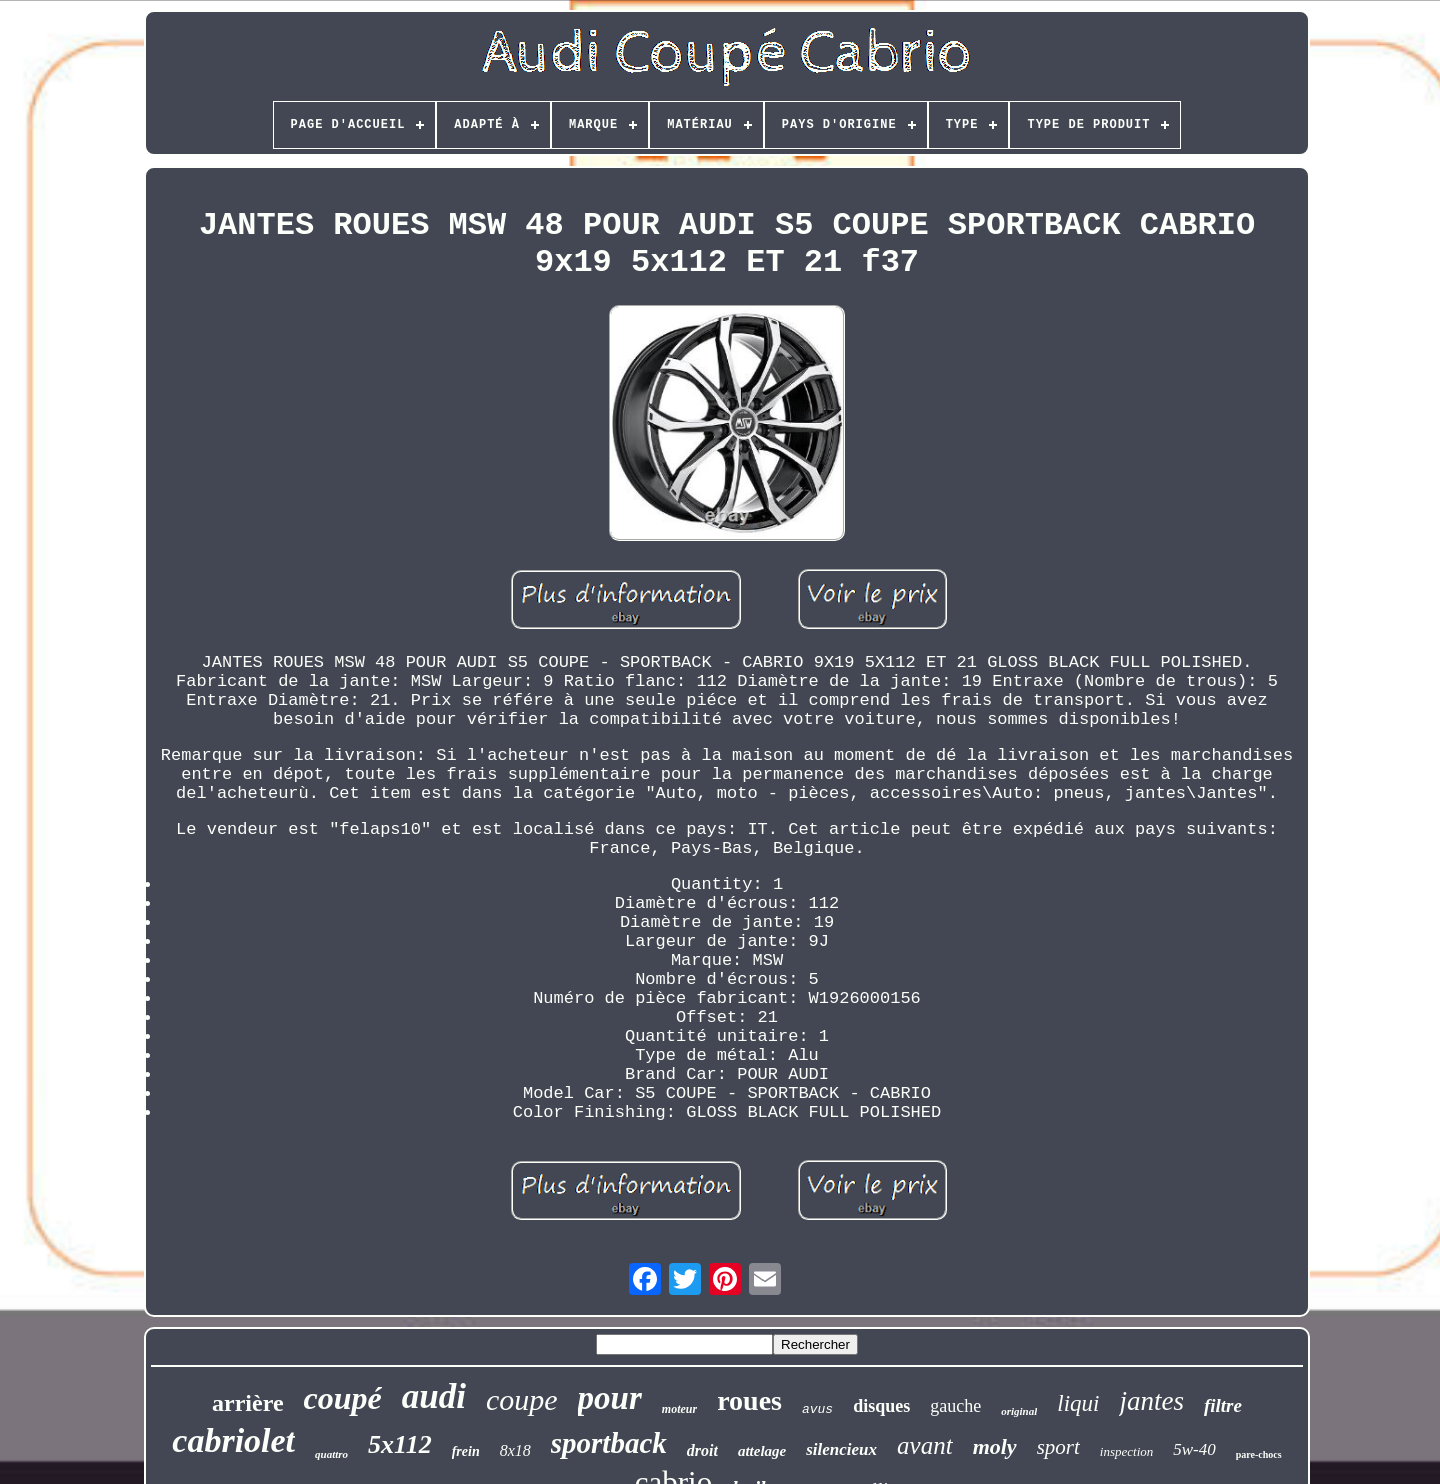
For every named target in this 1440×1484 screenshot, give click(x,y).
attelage (762, 1451)
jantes (1151, 1401)
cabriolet (233, 1440)
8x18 (515, 1450)
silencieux (841, 1449)
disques (881, 1406)
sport (1058, 1447)
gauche (955, 1406)
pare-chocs (1259, 1454)
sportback (609, 1443)
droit (702, 1450)
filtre (1223, 1405)
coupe (522, 1399)
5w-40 (1194, 1449)
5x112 (400, 1444)
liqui (1078, 1403)
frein (466, 1451)
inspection (1126, 1451)
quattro (331, 1454)
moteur (679, 1409)
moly (995, 1446)
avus (817, 1409)
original (1019, 1411)
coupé (343, 1398)
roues (749, 1400)
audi (434, 1396)
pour (610, 1398)
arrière (248, 1403)
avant (925, 1445)
